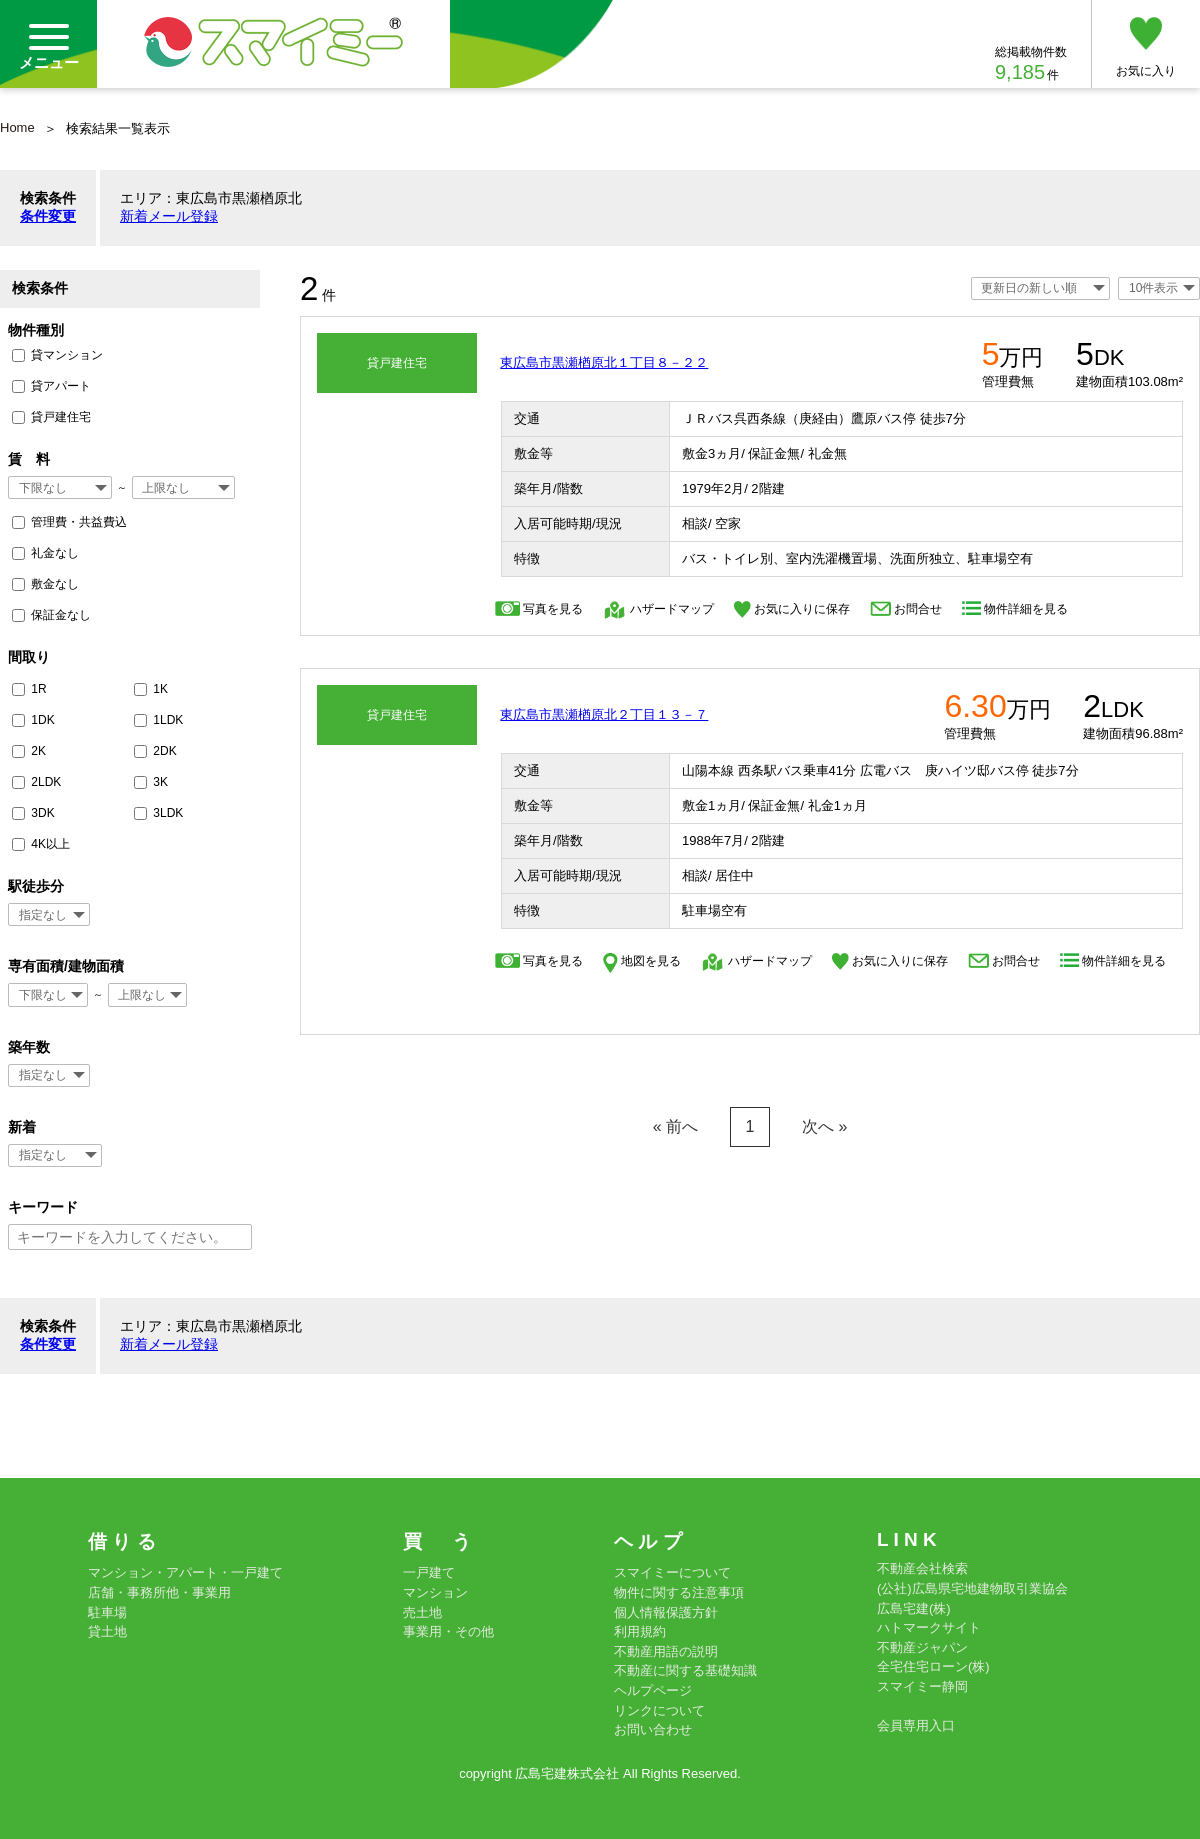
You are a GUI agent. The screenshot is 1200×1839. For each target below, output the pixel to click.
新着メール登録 (169, 216)
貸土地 (107, 1631)
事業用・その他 (448, 1631)
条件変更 (48, 216)
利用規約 (640, 1631)
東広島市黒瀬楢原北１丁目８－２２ (604, 362)
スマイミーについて (672, 1572)
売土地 (422, 1612)
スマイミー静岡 (922, 1686)
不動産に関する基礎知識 (685, 1670)
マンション (435, 1592)
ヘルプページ (653, 1690)
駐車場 (107, 1612)
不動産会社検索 (922, 1568)
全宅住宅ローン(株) (933, 1666)
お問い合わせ (653, 1729)
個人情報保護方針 (666, 1612)
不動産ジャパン (922, 1647)
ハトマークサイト (929, 1627)
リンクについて (659, 1710)
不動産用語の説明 (666, 1651)
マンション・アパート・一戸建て (185, 1572)
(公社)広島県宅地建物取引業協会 (972, 1588)
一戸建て (429, 1572)
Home (17, 127)
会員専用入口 (916, 1725)
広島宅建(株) (914, 1608)
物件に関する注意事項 (679, 1592)
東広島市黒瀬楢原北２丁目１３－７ (604, 714)
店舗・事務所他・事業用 (159, 1592)
